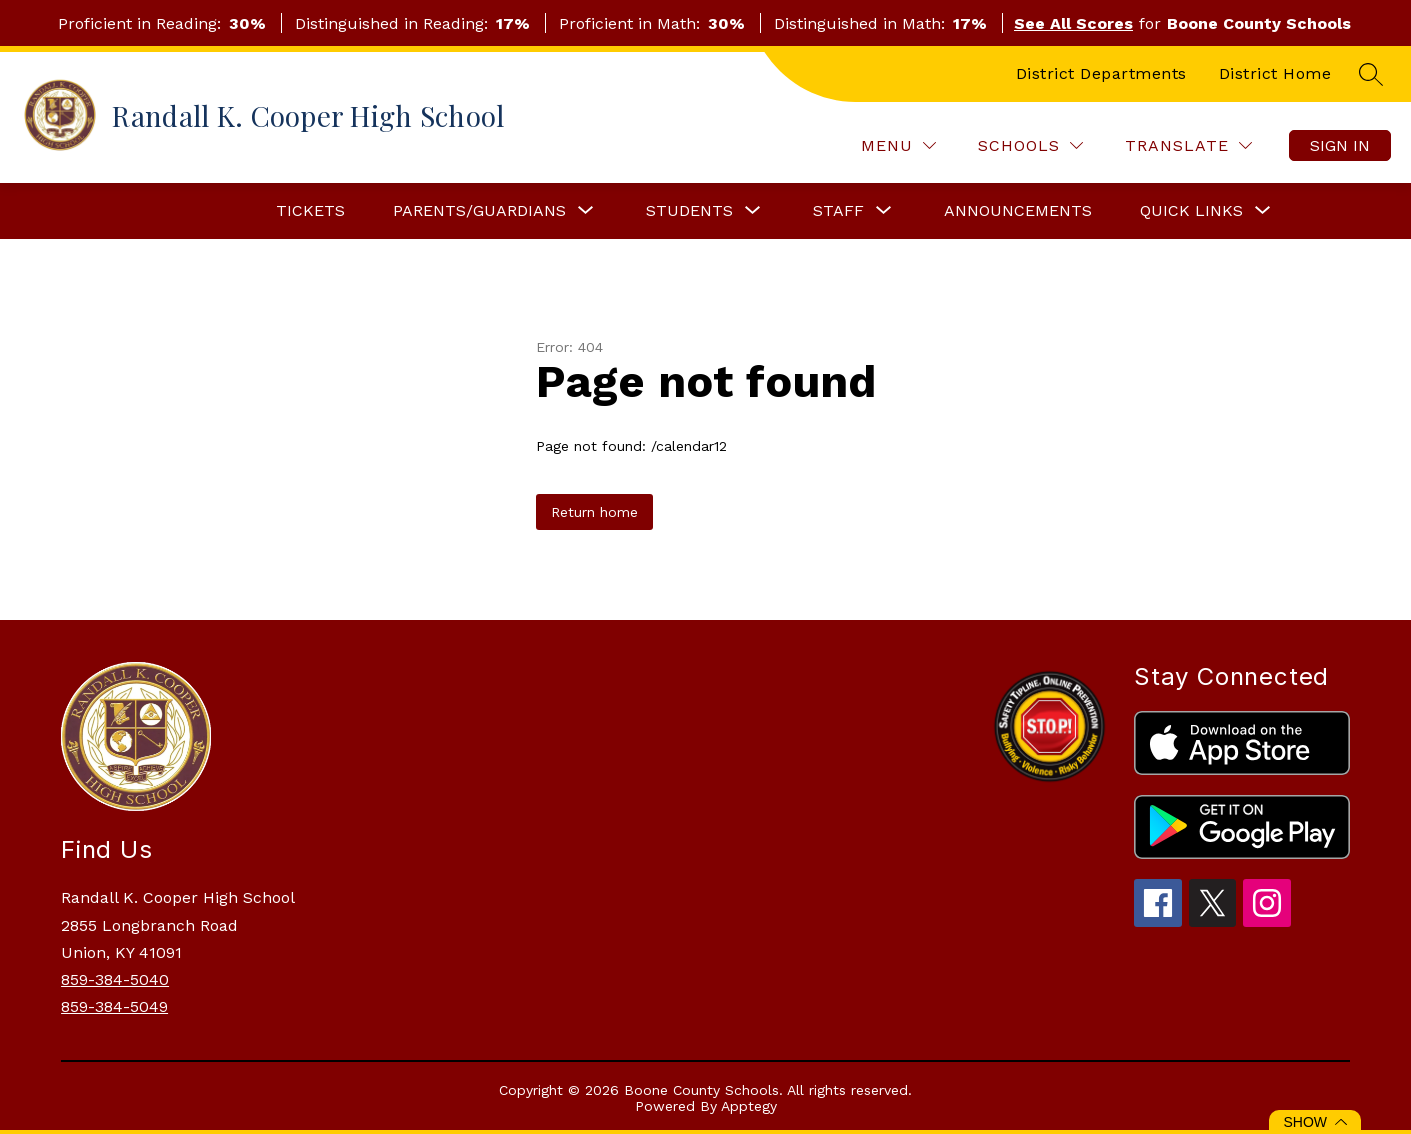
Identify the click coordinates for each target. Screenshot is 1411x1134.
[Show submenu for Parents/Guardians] (479, 211)
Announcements (1018, 210)
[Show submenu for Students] (689, 211)
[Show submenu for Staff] (838, 211)
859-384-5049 (114, 1006)
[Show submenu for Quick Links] (1191, 211)
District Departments (1101, 73)
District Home (1275, 73)
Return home (594, 512)
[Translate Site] (1188, 145)
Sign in (1340, 145)
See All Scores (1073, 23)
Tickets (310, 210)
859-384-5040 (115, 979)
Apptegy (749, 1106)
